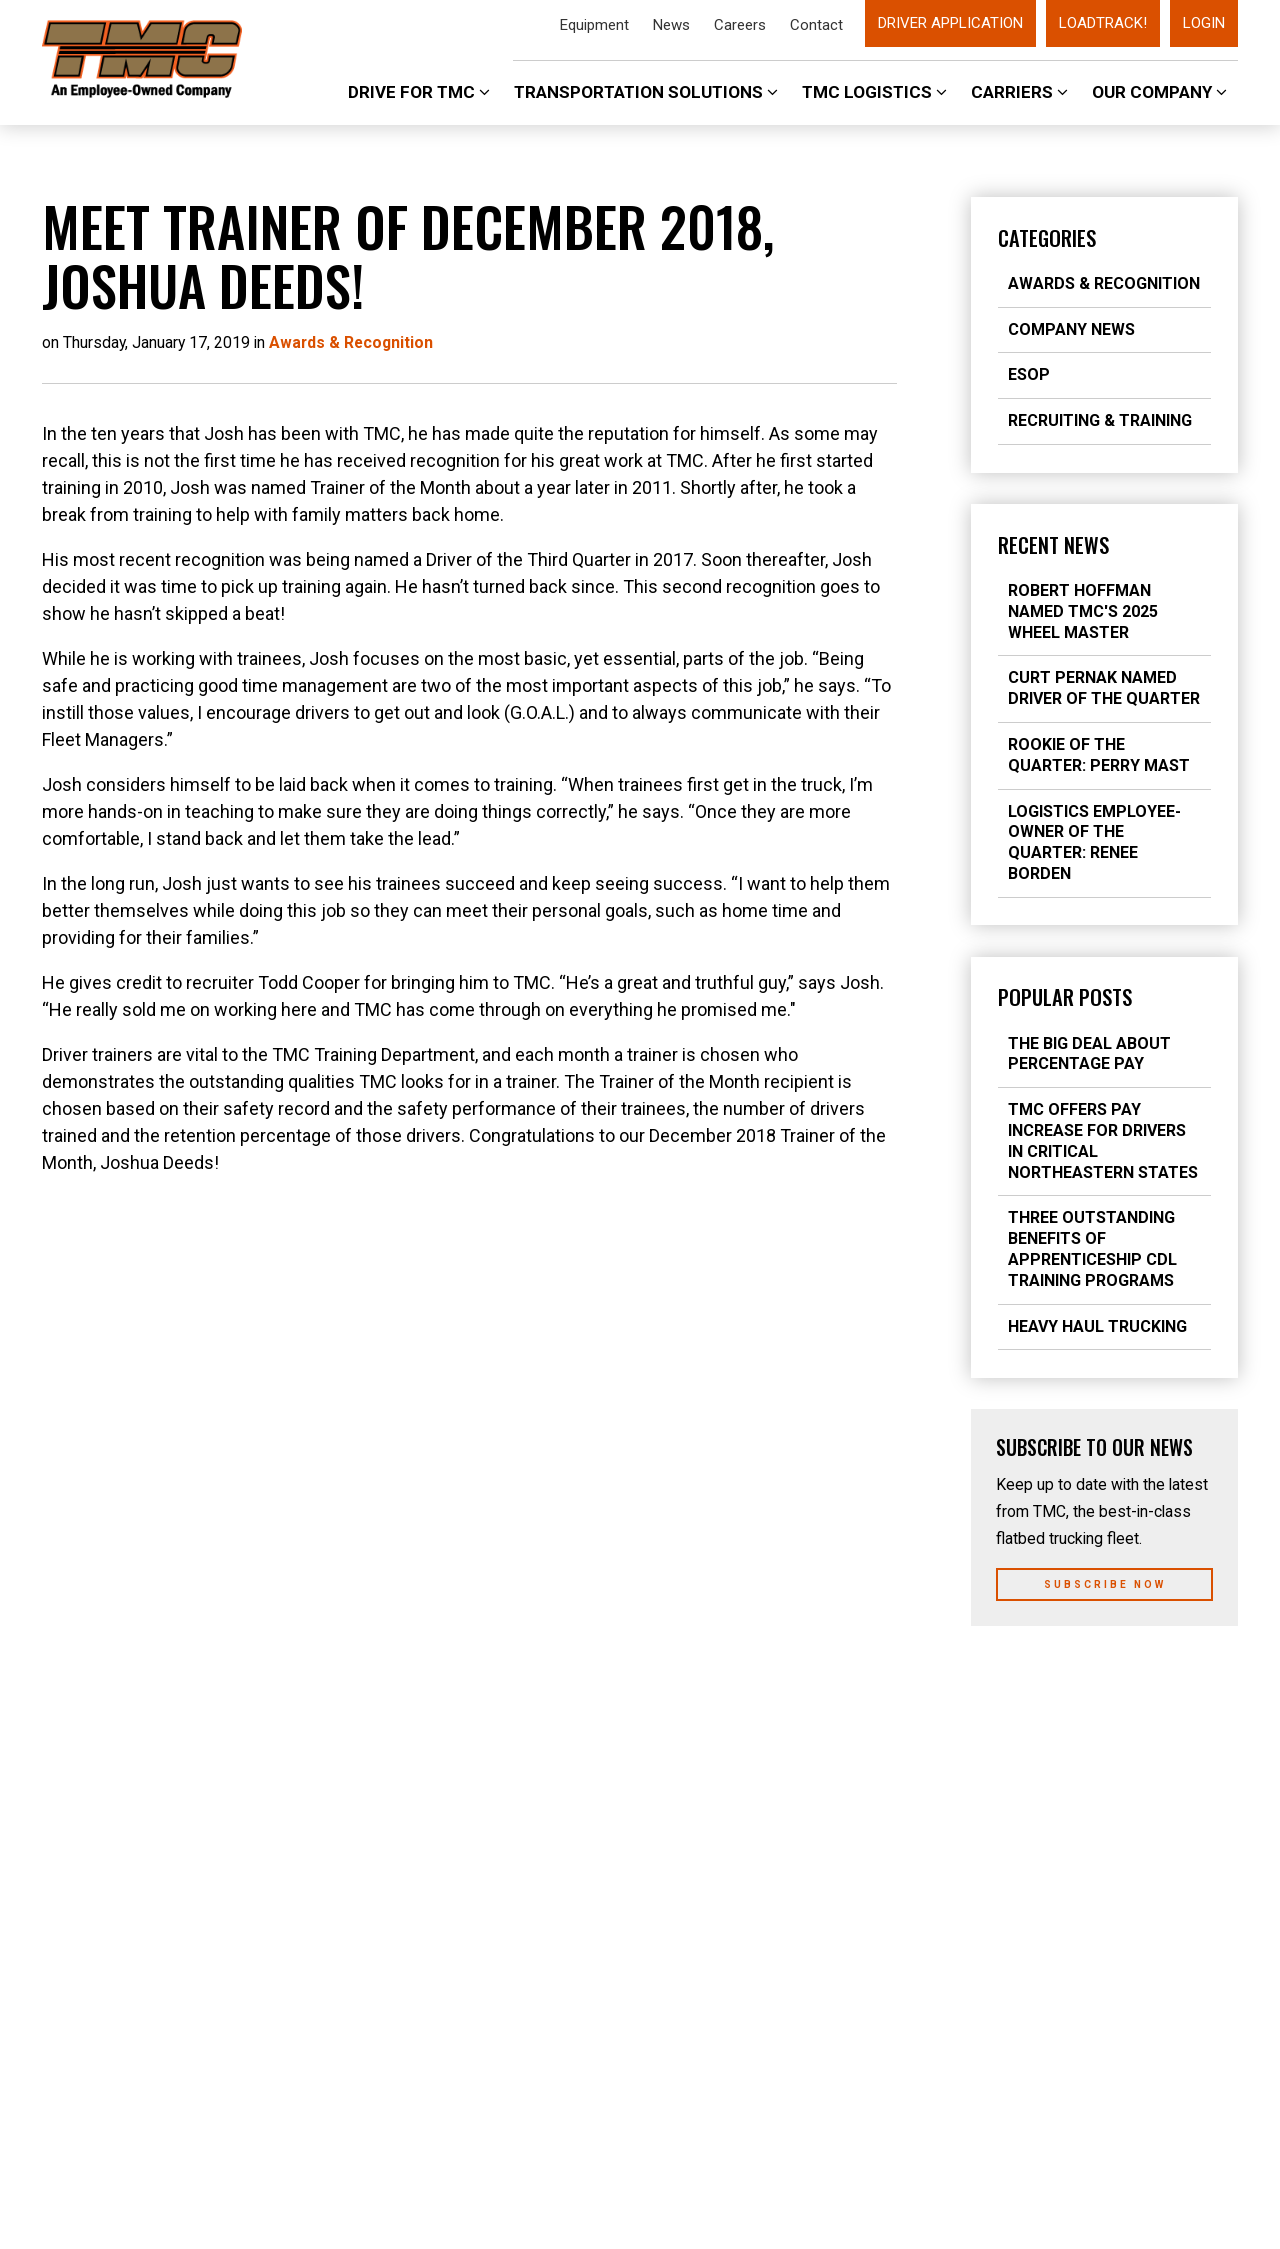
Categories (1047, 238)
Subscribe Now (1105, 1584)
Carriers (1019, 92)
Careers (740, 25)
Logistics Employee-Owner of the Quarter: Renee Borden (1094, 842)
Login (1204, 23)
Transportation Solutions (646, 92)
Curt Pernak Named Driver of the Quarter (1104, 688)
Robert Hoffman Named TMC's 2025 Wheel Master (1083, 611)
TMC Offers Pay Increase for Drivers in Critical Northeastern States (1103, 1140)
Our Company (1159, 92)
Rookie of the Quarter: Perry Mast (1099, 755)
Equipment (594, 25)
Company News (1071, 329)
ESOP (1029, 374)
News (671, 25)
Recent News (1053, 545)
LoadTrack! (1103, 23)
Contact (816, 25)
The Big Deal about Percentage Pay (1089, 1054)
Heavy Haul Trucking (1097, 1326)
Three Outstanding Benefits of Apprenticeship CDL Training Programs (1092, 1248)
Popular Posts (1065, 997)
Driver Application (950, 23)
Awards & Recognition (1104, 283)
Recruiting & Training (1100, 420)
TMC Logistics (874, 92)
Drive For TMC (419, 92)
